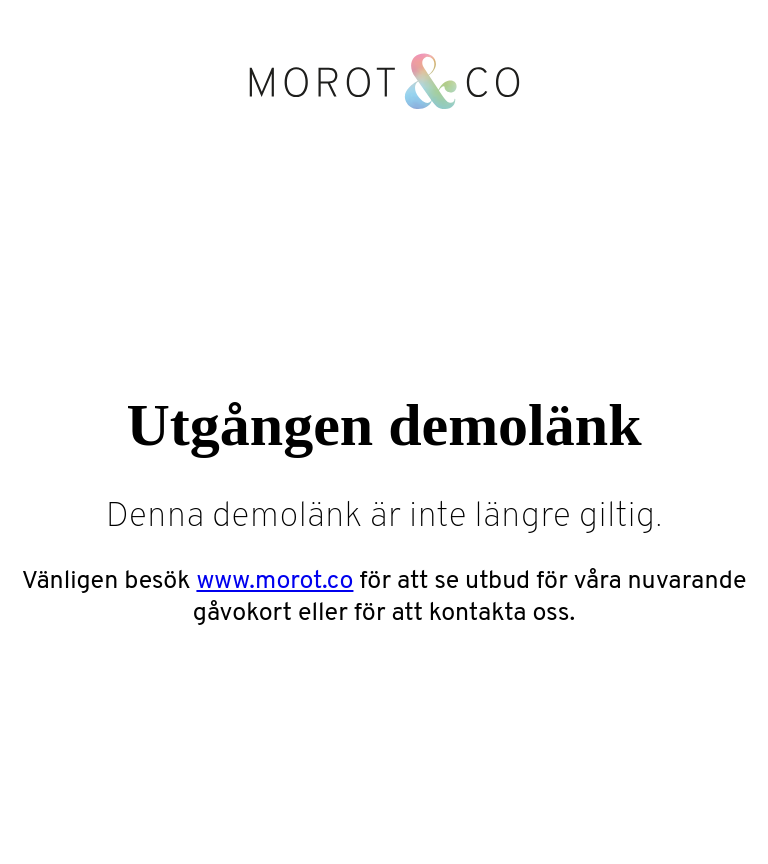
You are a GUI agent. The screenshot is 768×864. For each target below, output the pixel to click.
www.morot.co (274, 582)
